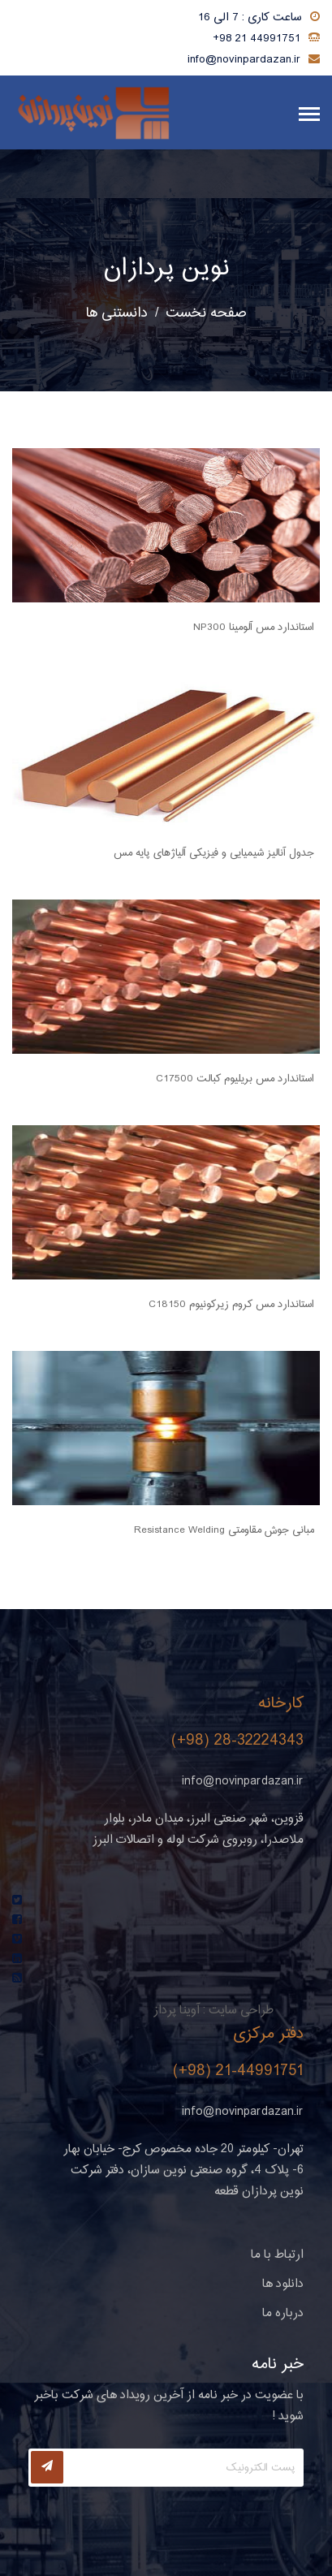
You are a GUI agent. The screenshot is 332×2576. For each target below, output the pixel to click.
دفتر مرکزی (269, 2034)
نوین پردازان (166, 269)
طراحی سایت (241, 2011)
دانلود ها (283, 2284)
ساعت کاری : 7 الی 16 (250, 17)
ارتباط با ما (277, 2255)
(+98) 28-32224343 (237, 1741)
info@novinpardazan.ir (244, 60)
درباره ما (283, 2313)
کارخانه (281, 1703)
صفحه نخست (206, 313)
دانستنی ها (117, 313)
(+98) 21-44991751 (238, 2071)
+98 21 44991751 (256, 39)
